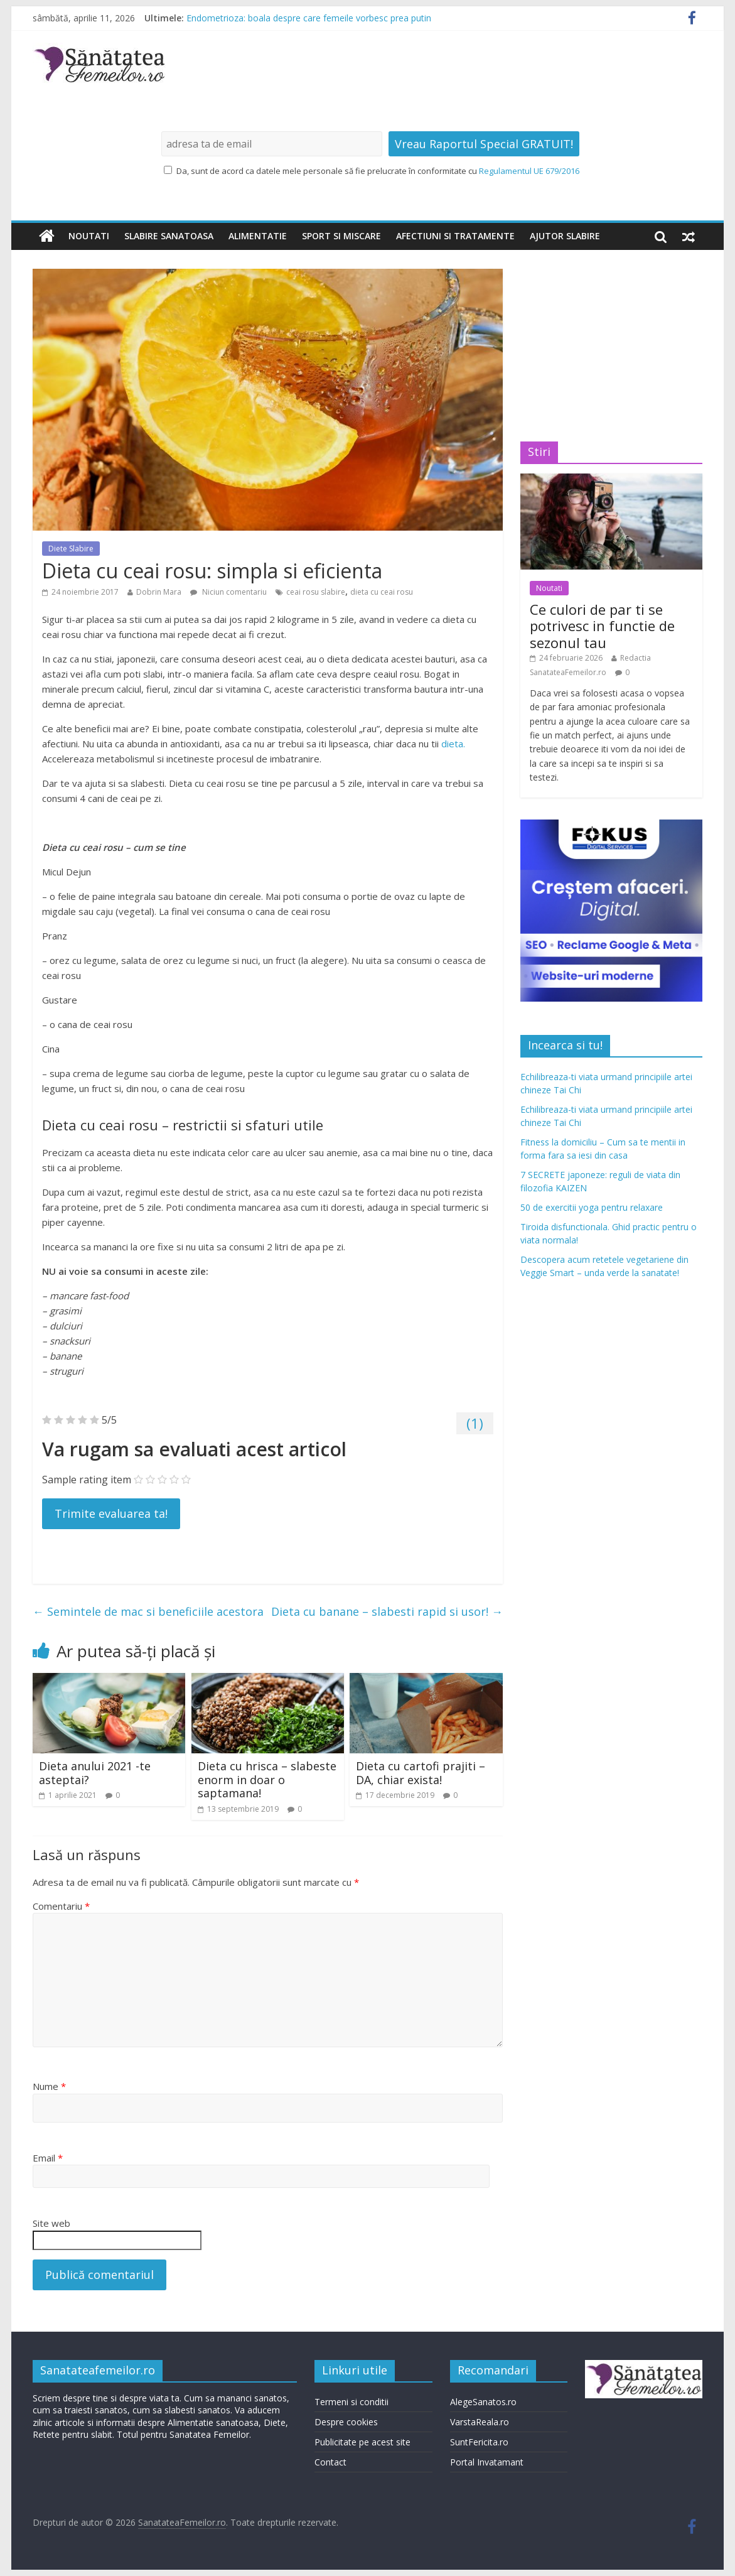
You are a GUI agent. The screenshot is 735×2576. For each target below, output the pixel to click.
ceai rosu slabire (315, 592)
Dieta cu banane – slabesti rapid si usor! (387, 1611)
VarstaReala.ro (479, 2422)
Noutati (88, 236)
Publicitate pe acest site (362, 2442)
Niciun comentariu (228, 592)
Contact (330, 2462)
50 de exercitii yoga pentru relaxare (591, 1207)
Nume (49, 2086)
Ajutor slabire (565, 236)
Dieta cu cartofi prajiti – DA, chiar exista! (420, 1772)
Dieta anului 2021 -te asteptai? (95, 1772)
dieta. (453, 743)
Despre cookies (346, 2422)
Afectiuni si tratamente (455, 236)
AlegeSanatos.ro (483, 2402)
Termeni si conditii (351, 2402)
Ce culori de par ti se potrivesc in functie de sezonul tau (602, 626)
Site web (51, 2223)
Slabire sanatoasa (168, 236)
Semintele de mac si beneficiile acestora (148, 1611)
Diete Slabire (71, 548)
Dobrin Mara (158, 592)
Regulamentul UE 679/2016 (529, 170)
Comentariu (61, 1906)
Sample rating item (86, 1479)
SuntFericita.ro (479, 2442)
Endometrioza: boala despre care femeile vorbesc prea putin (308, 18)
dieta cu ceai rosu (381, 592)
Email (48, 2157)
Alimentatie (257, 236)
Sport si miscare (341, 236)
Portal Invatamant (486, 2462)
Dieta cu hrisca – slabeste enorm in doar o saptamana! (267, 1779)
